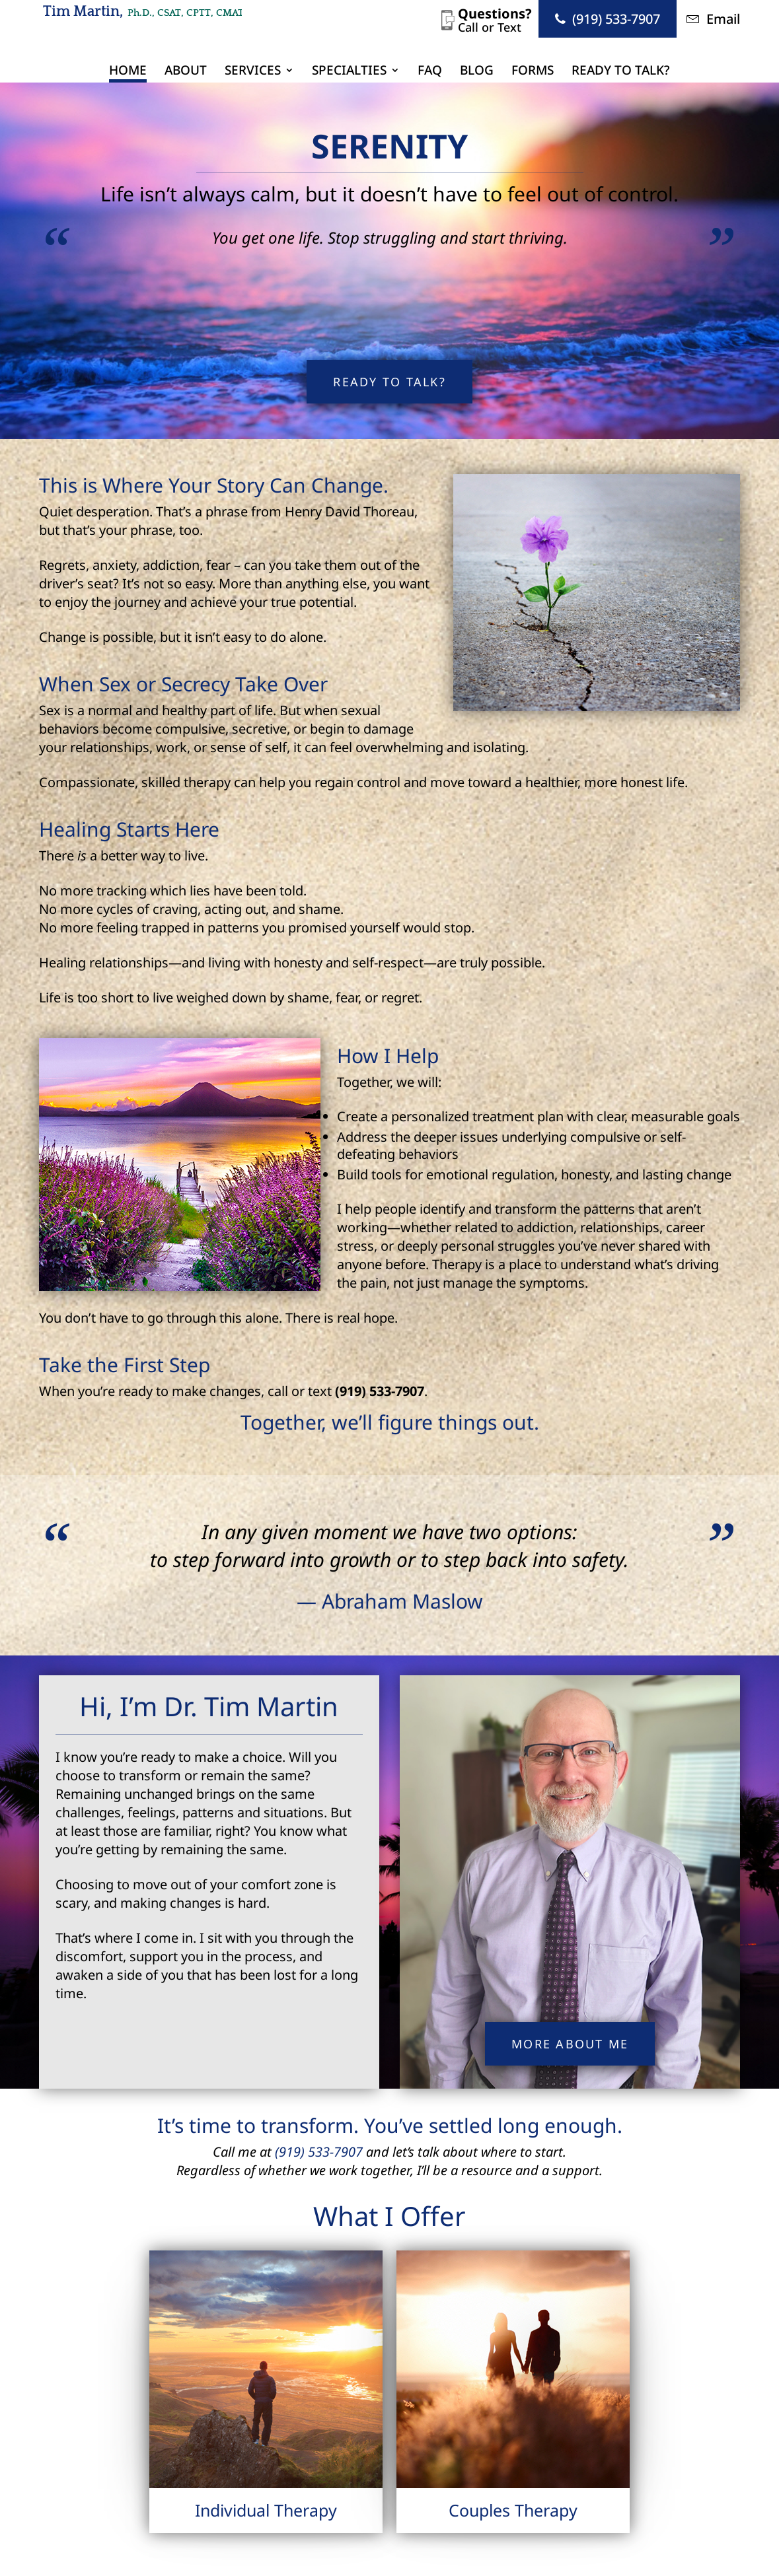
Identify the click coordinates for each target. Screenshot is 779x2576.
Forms (532, 72)
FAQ (430, 72)
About (186, 72)
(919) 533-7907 (607, 19)
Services (253, 72)
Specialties (349, 72)
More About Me (569, 2044)
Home (128, 72)
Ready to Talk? (621, 72)
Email (713, 19)
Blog (477, 72)
